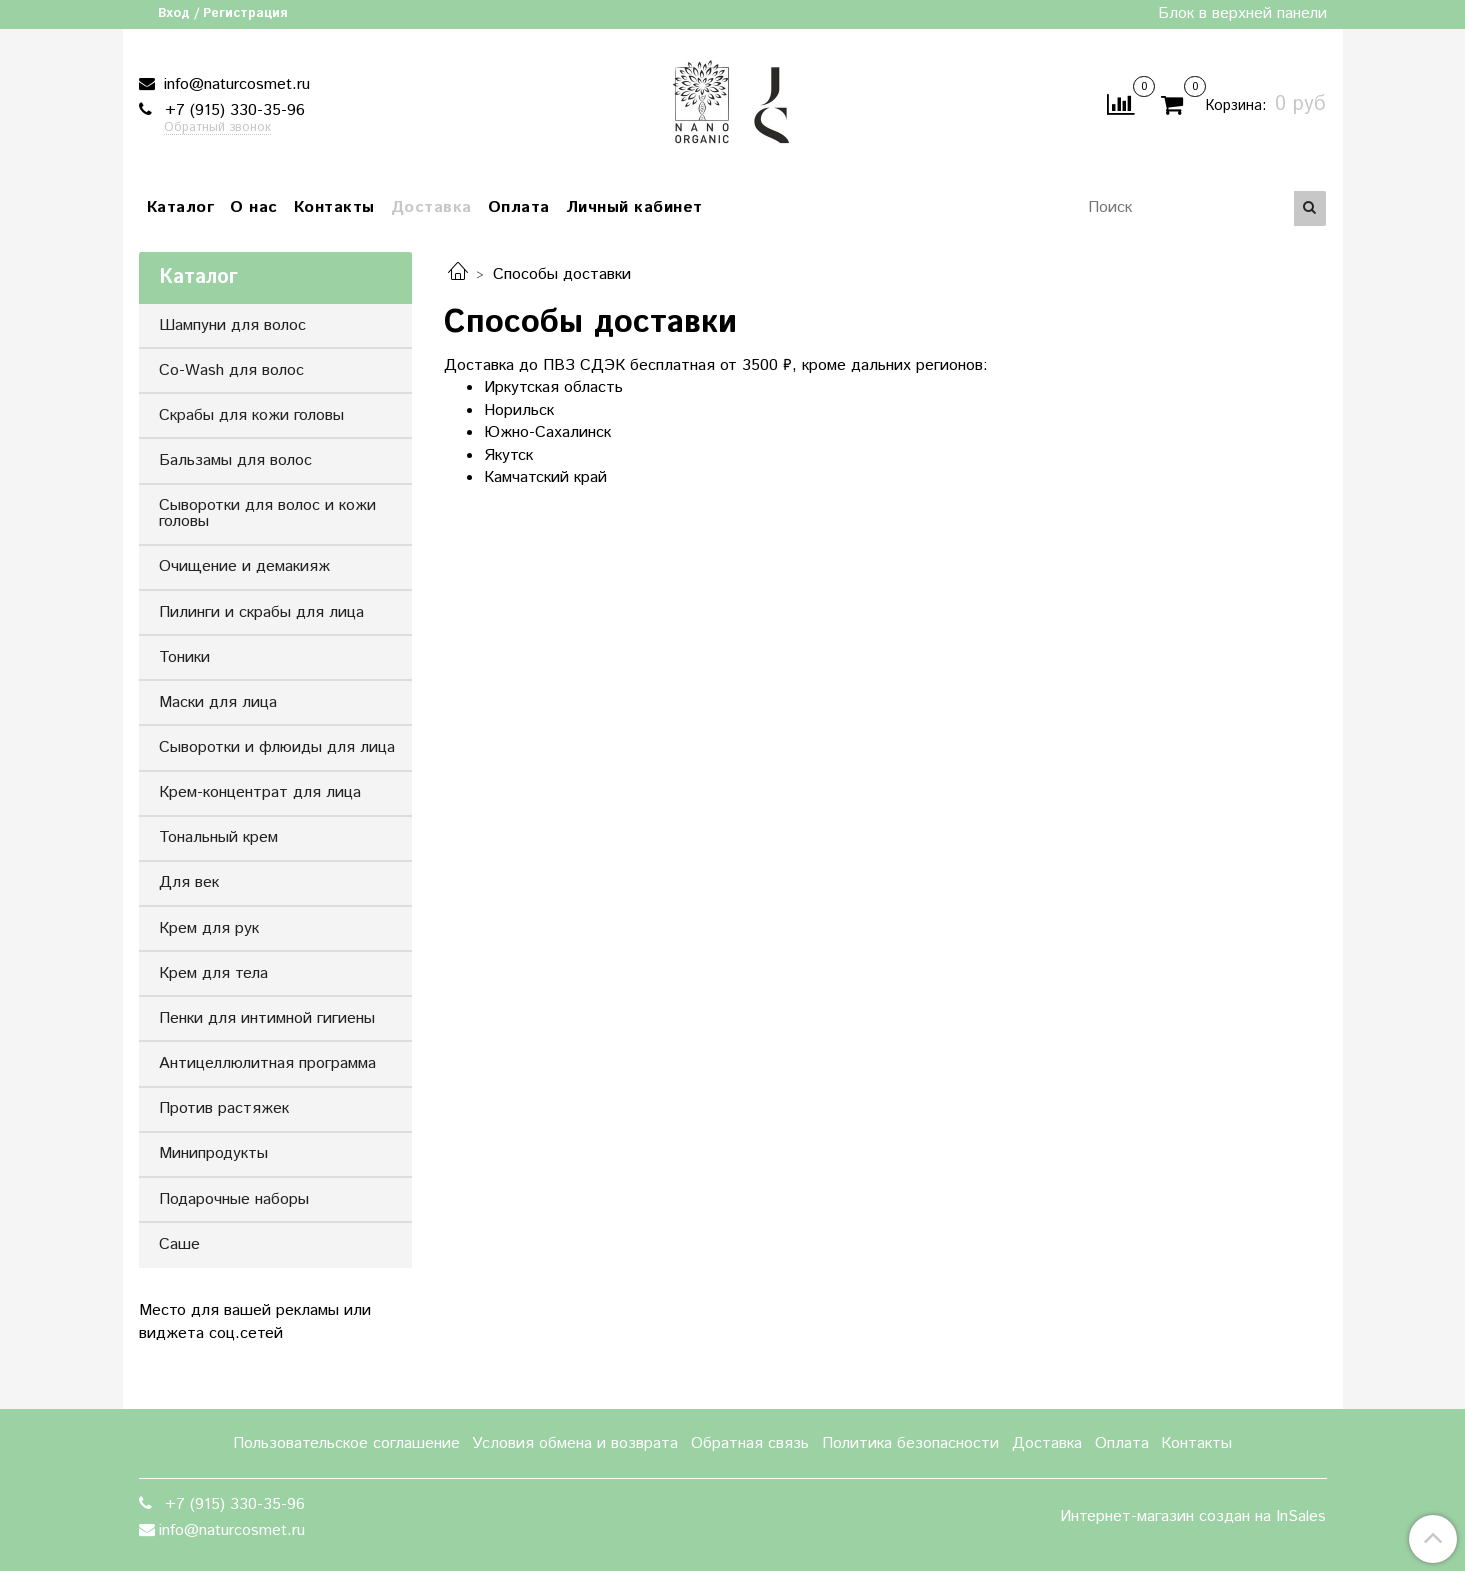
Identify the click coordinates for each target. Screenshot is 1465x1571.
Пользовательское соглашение (346, 1443)
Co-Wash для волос (231, 370)
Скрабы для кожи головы (251, 415)
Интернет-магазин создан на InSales (1193, 1517)
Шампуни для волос (232, 325)
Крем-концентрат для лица (260, 792)
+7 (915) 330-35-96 (232, 110)
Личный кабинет (634, 207)
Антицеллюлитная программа (267, 1063)
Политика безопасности (910, 1443)
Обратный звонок (217, 128)
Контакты (334, 207)
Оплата (519, 207)
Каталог (181, 207)
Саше (179, 1244)
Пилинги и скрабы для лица (261, 612)
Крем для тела (213, 973)
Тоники (184, 657)
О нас (254, 207)
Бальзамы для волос (235, 460)
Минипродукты (213, 1153)
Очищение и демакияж (244, 566)
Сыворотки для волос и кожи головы (267, 513)
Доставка (431, 207)
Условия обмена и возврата (575, 1443)
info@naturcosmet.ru (234, 84)
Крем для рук (209, 928)
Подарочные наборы (234, 1199)
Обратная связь (750, 1443)
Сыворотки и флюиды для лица (277, 747)
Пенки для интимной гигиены (267, 1018)
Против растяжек (224, 1108)
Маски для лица (218, 702)
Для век (189, 882)
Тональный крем (218, 837)
